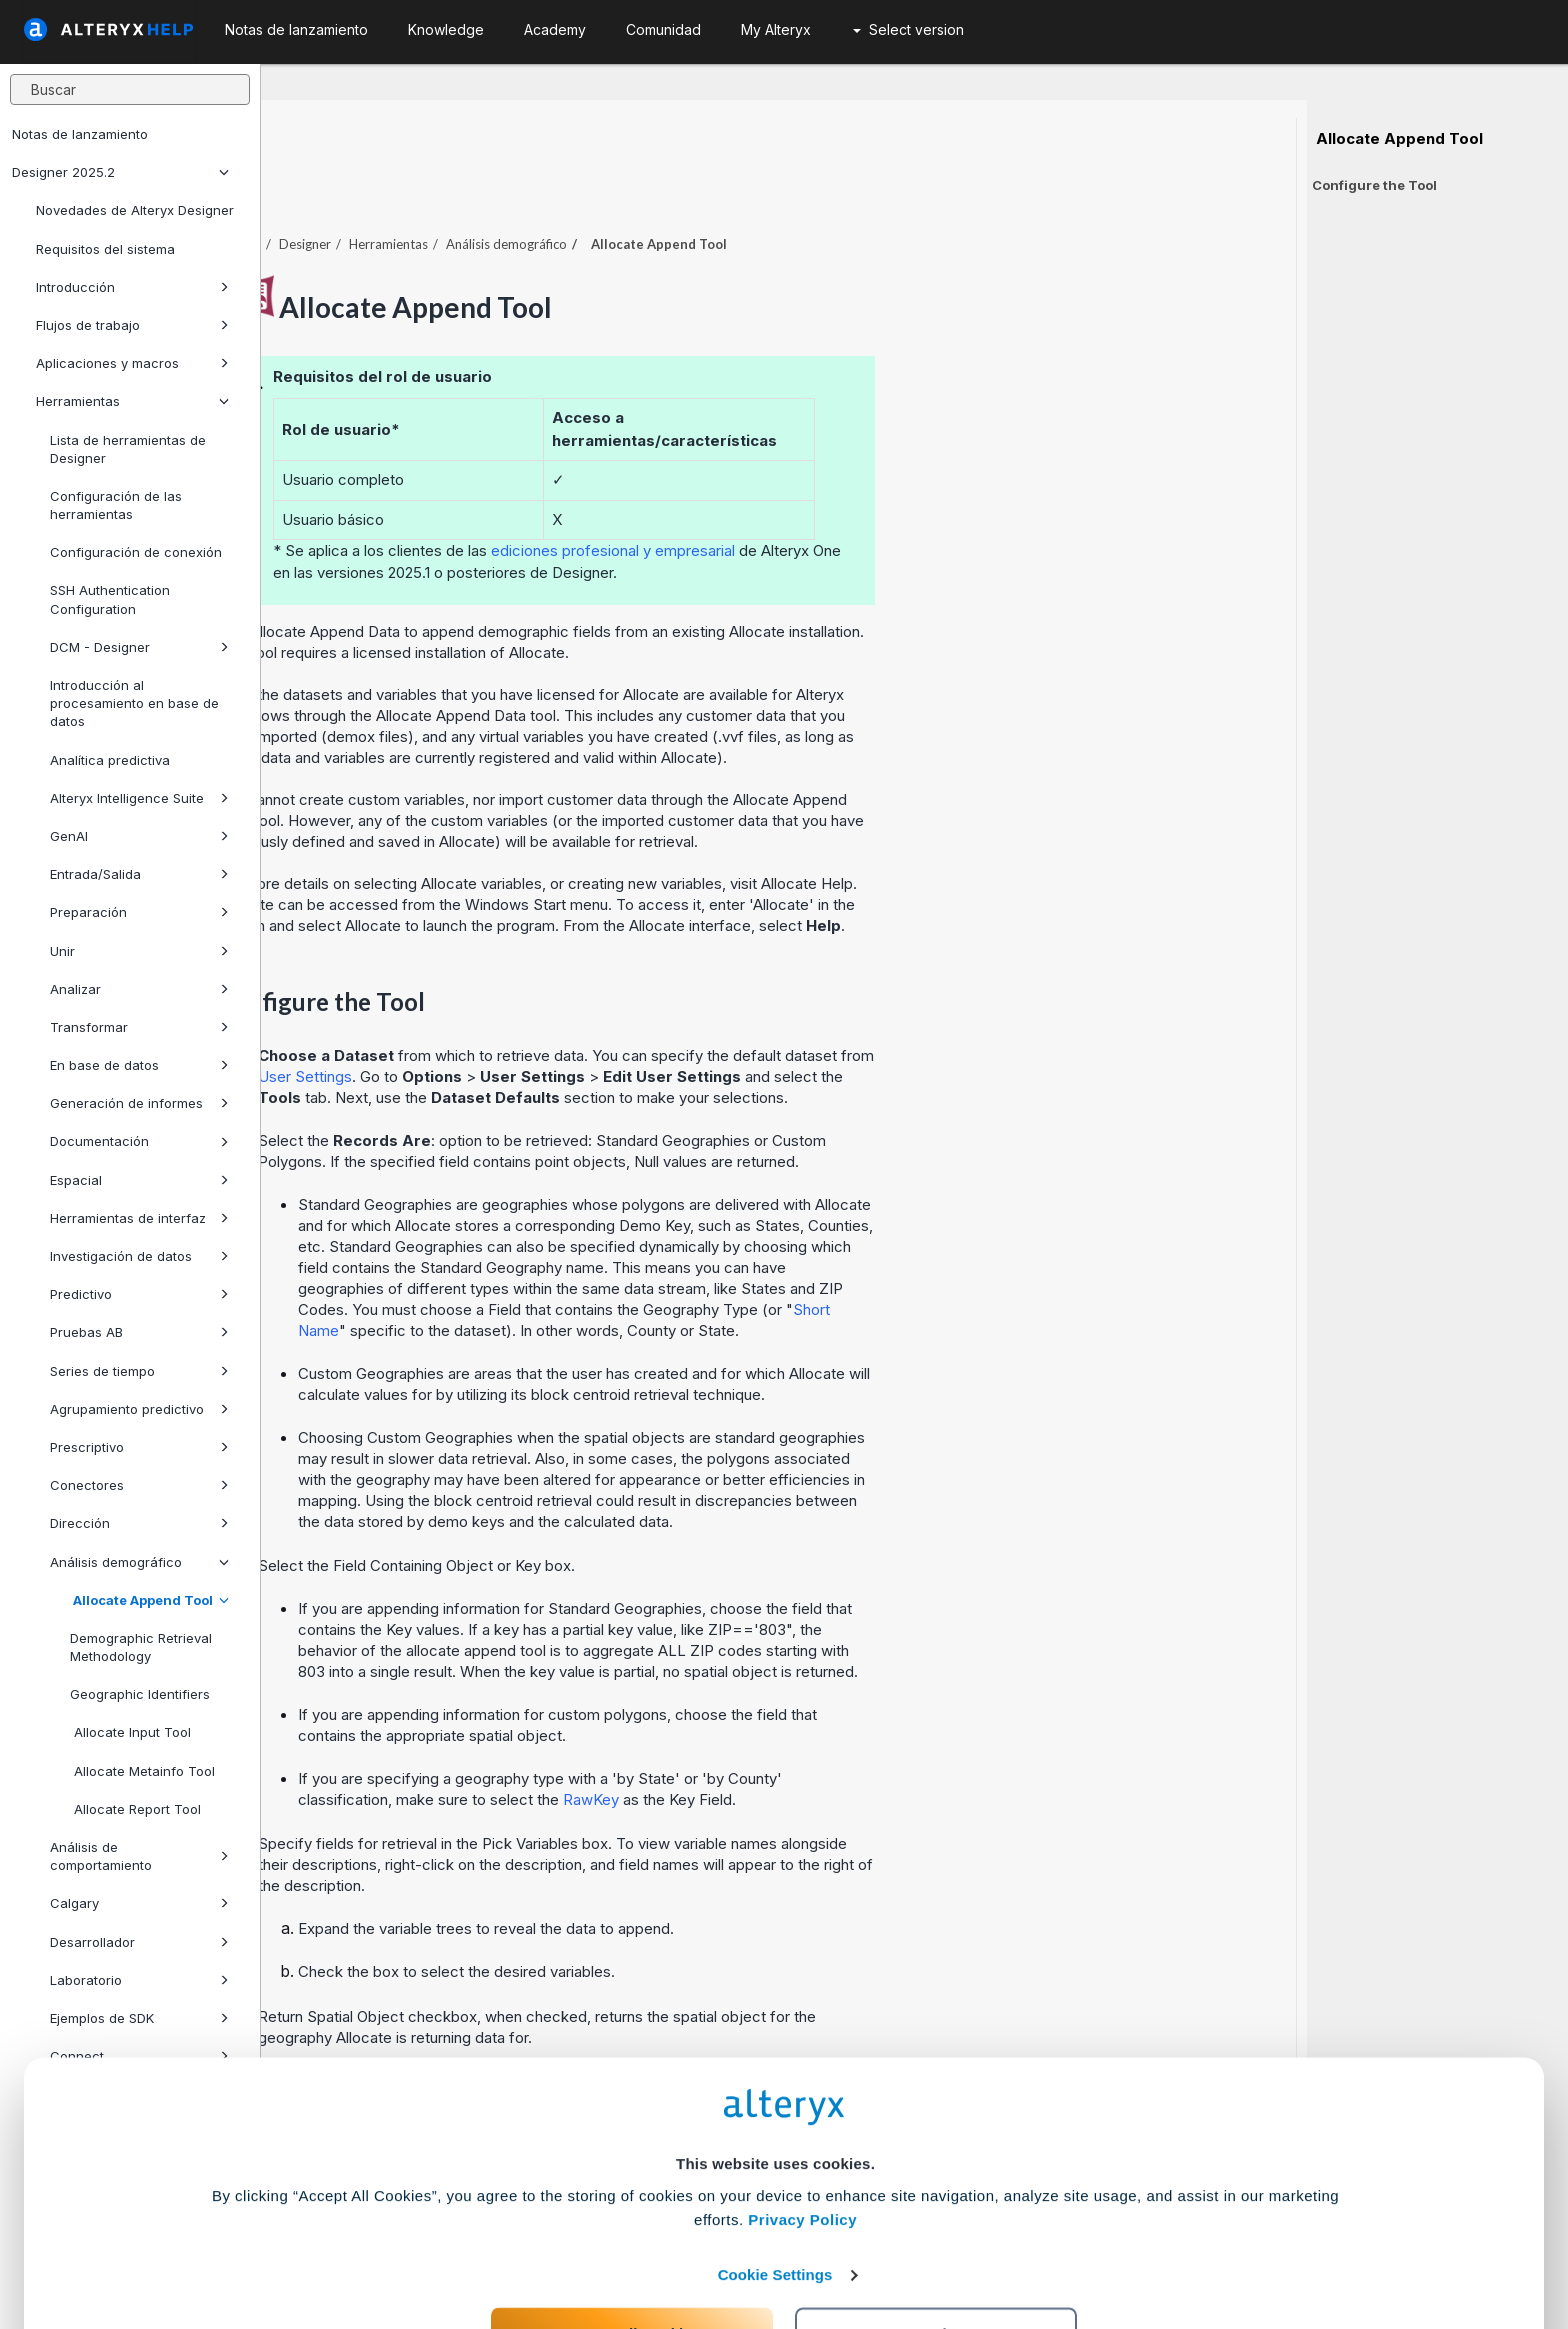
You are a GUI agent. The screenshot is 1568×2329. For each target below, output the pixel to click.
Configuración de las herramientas (116, 505)
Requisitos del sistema (105, 249)
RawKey (852, 1744)
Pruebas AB (139, 1332)
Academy (555, 29)
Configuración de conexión (136, 552)
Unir (139, 951)
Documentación (139, 1141)
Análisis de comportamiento (139, 1856)
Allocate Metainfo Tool (142, 1771)
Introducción (132, 287)
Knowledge (446, 29)
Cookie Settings (775, 2181)
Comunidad (663, 29)
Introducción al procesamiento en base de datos (134, 703)
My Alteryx (776, 29)
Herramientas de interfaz (139, 1218)
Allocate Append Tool (149, 1600)
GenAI (139, 836)
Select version (908, 29)
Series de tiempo (139, 1371)
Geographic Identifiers (140, 1694)
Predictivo (139, 1294)
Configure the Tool (1374, 185)
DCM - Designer (139, 647)
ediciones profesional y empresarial (874, 495)
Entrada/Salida (139, 874)
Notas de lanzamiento (80, 134)
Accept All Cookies (632, 2240)
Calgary (139, 1903)
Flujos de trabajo (132, 325)
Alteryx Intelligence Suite (139, 798)
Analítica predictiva (110, 760)
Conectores (139, 1485)
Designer (566, 189)
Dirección (139, 1523)
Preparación (139, 912)
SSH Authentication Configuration (110, 599)
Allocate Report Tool (135, 1809)
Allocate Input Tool (130, 1732)
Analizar (139, 989)
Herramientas (132, 401)
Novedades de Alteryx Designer (135, 210)
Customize (937, 2240)
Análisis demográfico (139, 1562)
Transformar (139, 1027)
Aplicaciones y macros (132, 363)
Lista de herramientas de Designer (128, 449)
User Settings (566, 1021)
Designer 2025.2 (120, 172)
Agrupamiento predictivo (139, 1409)
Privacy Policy (802, 2126)
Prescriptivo (139, 1447)
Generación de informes (139, 1103)
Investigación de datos (139, 1256)
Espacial (139, 1180)
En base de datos (139, 1065)
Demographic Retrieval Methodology (141, 1647)
